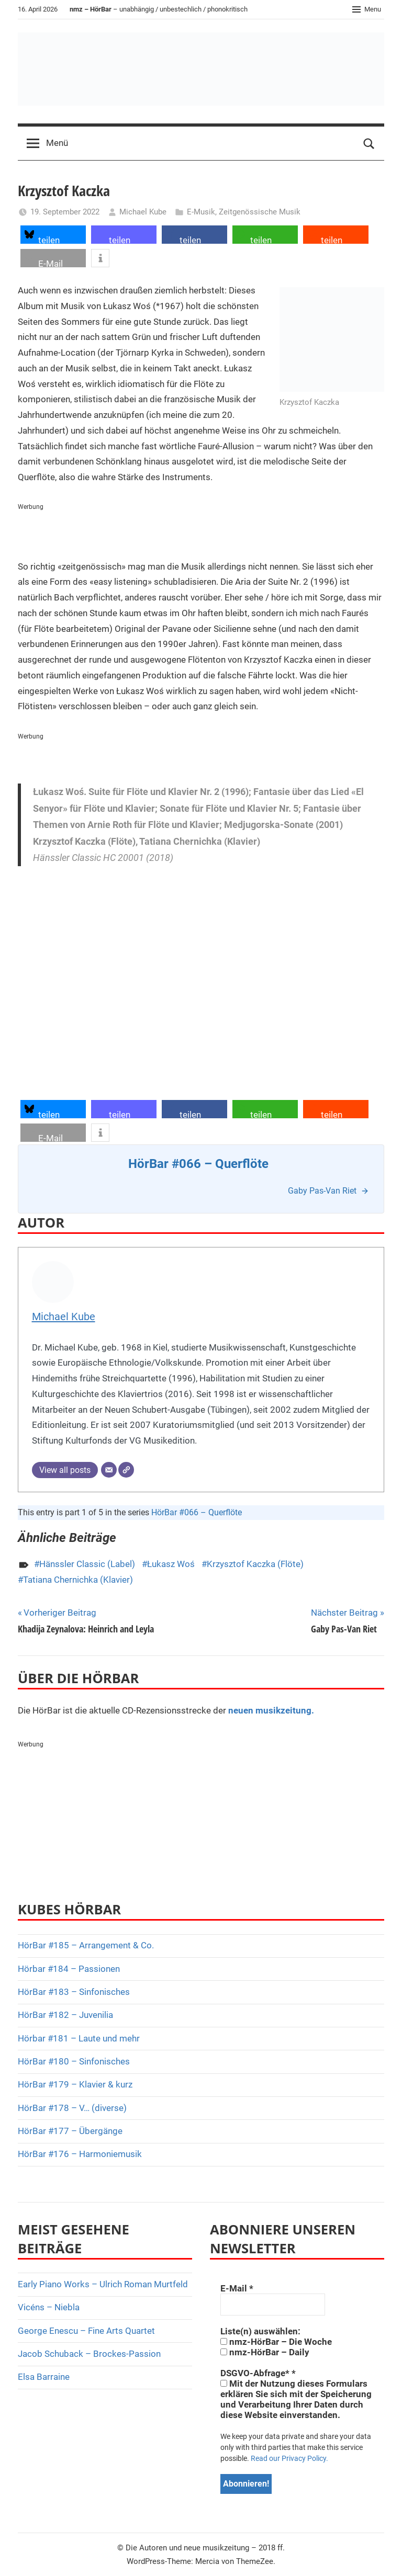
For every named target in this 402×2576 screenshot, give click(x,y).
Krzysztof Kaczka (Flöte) (255, 1564)
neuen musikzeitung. (271, 1710)
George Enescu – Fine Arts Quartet (86, 2330)
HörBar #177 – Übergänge (70, 2131)
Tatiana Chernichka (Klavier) (78, 1579)
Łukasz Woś (171, 1564)
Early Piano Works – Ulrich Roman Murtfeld (103, 2284)
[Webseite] (126, 1470)
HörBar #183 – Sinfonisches (74, 1992)
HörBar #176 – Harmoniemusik (80, 2154)
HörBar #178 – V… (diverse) (72, 2108)
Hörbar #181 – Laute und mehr (79, 2038)
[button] (53, 234)
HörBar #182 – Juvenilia (65, 2015)
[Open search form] (369, 143)
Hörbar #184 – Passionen (69, 1969)
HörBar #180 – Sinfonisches (74, 2061)
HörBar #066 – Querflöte (196, 1512)
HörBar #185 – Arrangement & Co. (86, 1945)
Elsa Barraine (44, 2376)
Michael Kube (142, 212)
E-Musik (201, 212)
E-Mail (236, 2288)
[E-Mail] (109, 1470)
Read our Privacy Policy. (289, 2458)
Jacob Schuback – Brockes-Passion (89, 2353)
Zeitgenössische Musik (259, 212)
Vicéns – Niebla (49, 2307)
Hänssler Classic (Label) (87, 1564)
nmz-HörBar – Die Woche (276, 2341)
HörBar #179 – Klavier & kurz (75, 2084)
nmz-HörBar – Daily (264, 2352)
